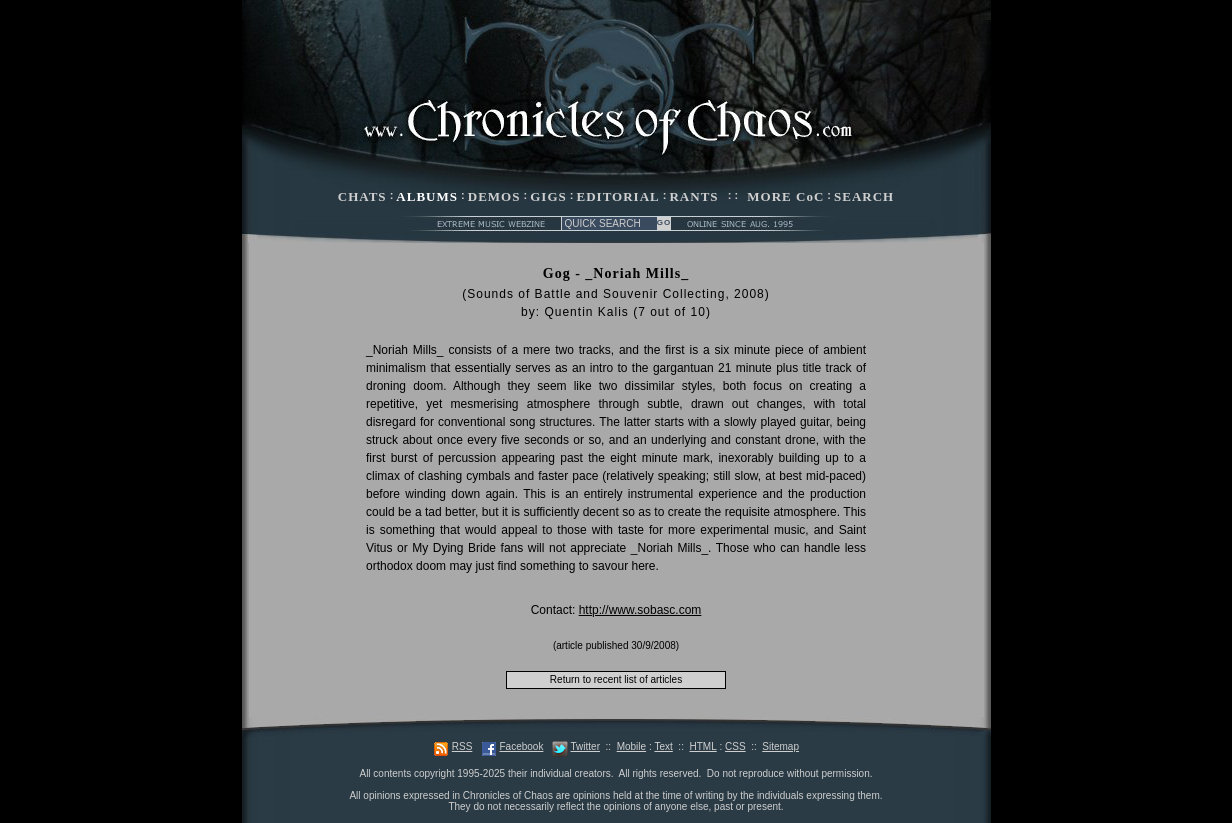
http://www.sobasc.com (640, 610)
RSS (462, 746)
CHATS (362, 196)
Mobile (631, 746)
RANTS (693, 196)
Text (663, 746)
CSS (735, 746)
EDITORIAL (618, 196)
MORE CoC (785, 196)
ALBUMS (427, 196)
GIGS (548, 196)
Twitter (585, 746)
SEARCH (864, 196)
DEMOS (494, 196)
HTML (702, 746)
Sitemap (780, 746)
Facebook (521, 746)
